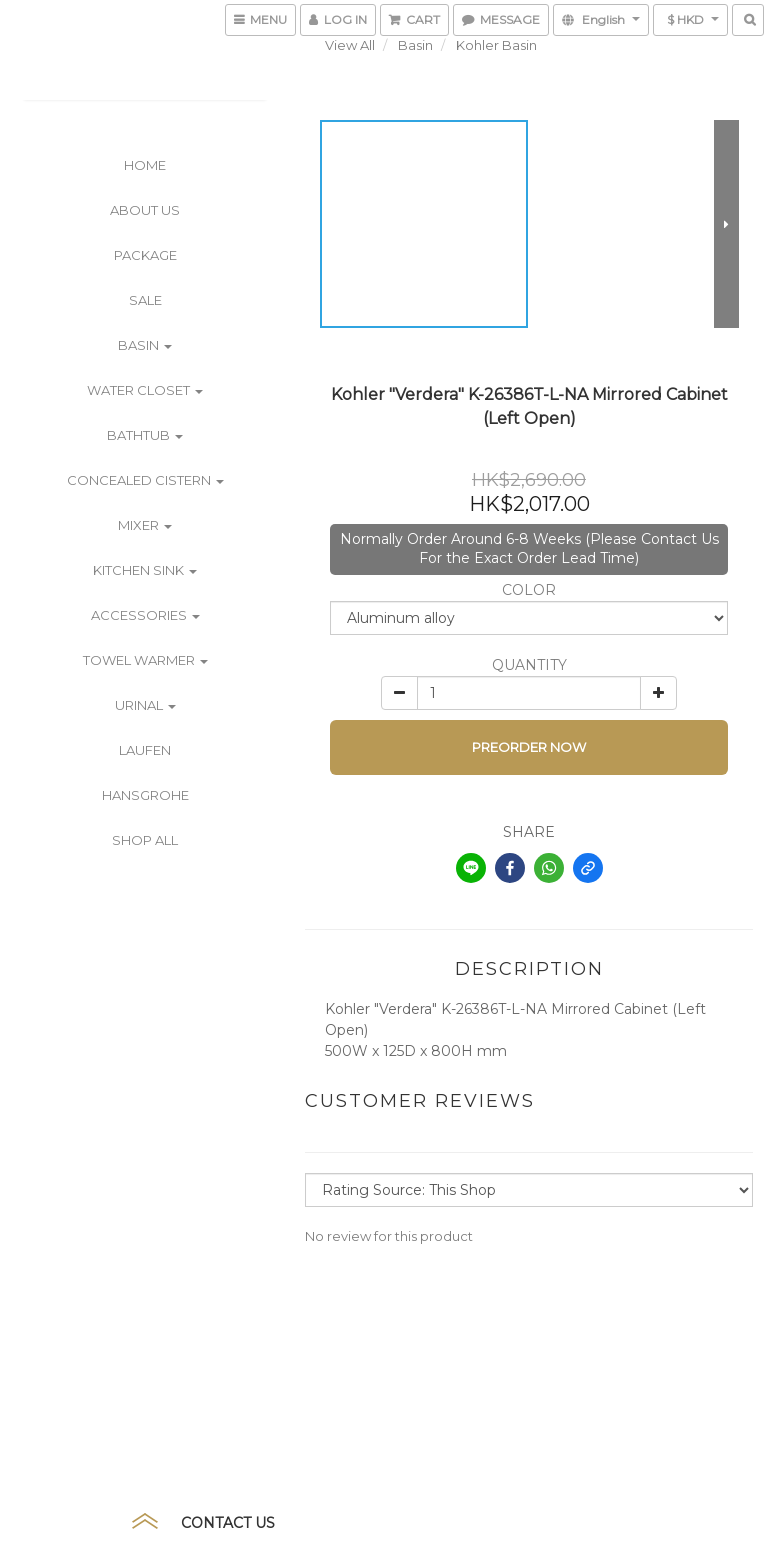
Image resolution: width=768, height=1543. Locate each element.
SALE (145, 300)
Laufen (145, 750)
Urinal (145, 705)
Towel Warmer (145, 660)
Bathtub (145, 435)
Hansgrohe (145, 795)
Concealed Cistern (145, 480)
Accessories (145, 615)
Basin (145, 345)
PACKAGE (145, 255)
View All (350, 45)
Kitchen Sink (145, 570)
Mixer (145, 525)
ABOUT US (145, 210)
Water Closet (145, 390)
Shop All (145, 840)
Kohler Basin (496, 45)
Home (145, 165)
